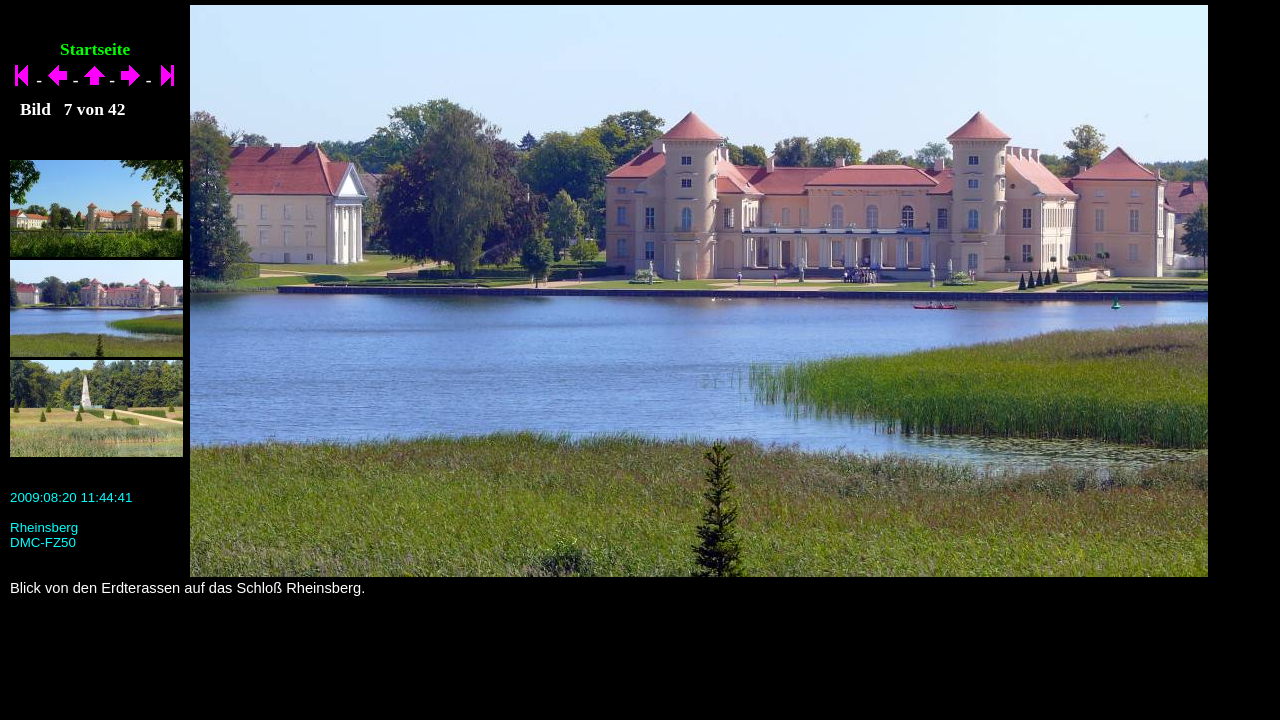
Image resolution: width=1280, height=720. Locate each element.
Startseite (95, 49)
